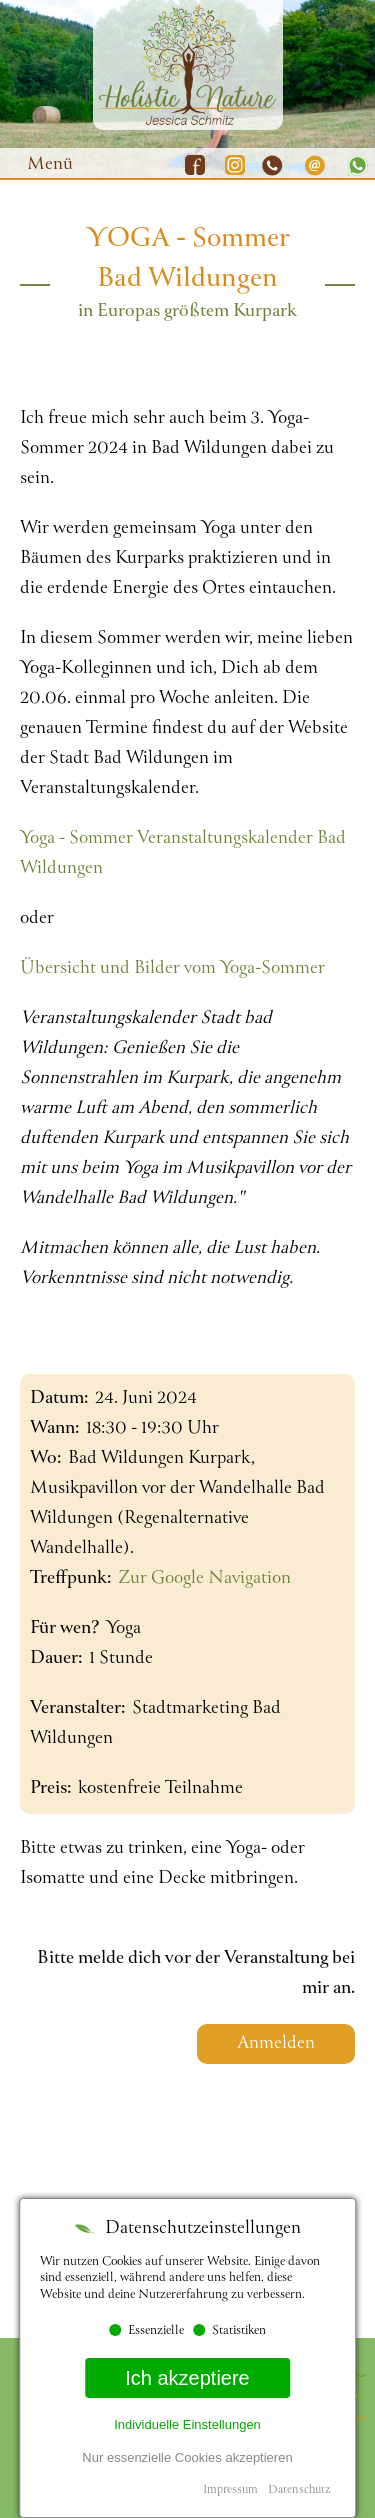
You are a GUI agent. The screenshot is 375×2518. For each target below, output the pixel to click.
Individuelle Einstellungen (187, 2424)
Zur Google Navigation (204, 1579)
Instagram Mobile (235, 165)
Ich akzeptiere (187, 2378)
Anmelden (276, 2044)
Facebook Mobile (195, 165)
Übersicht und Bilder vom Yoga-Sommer (172, 969)
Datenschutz (299, 2490)
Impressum (230, 2490)
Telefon (275, 165)
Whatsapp (355, 165)
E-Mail (315, 165)
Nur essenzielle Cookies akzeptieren (187, 2457)
